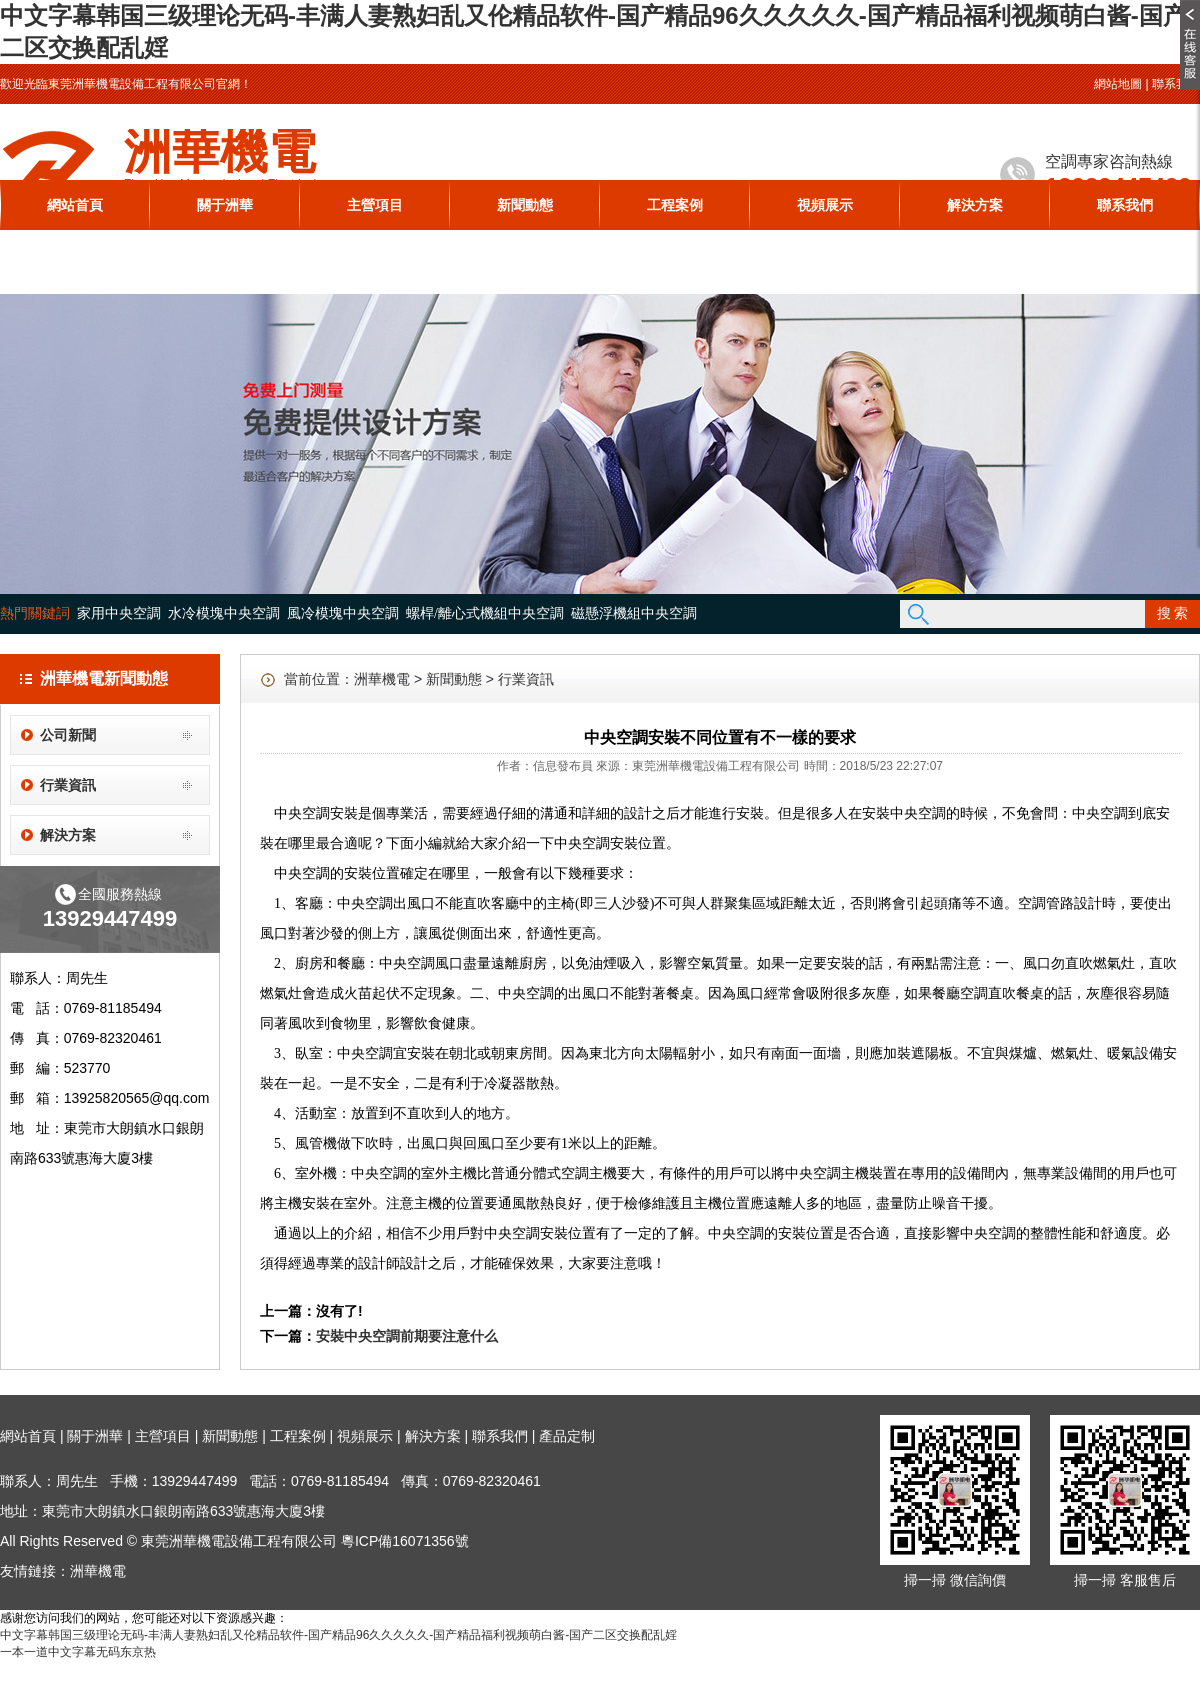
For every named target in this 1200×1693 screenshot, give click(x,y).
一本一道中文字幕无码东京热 (78, 1652)
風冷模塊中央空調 (343, 613)
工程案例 (675, 205)
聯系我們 (1176, 84)
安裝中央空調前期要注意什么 (407, 1336)
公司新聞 (68, 735)
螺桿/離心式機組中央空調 (485, 613)
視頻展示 (825, 205)
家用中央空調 (119, 613)
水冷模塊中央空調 (224, 613)
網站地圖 (1118, 84)
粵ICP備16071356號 (405, 1541)
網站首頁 (75, 205)
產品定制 (567, 1436)
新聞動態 (525, 205)
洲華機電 (382, 679)
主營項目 (375, 205)
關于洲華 (225, 205)
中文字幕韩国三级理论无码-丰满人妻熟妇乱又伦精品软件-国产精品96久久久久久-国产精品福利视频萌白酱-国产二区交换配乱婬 (338, 1635)
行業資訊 (68, 785)
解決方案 (975, 205)
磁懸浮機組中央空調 (634, 613)
